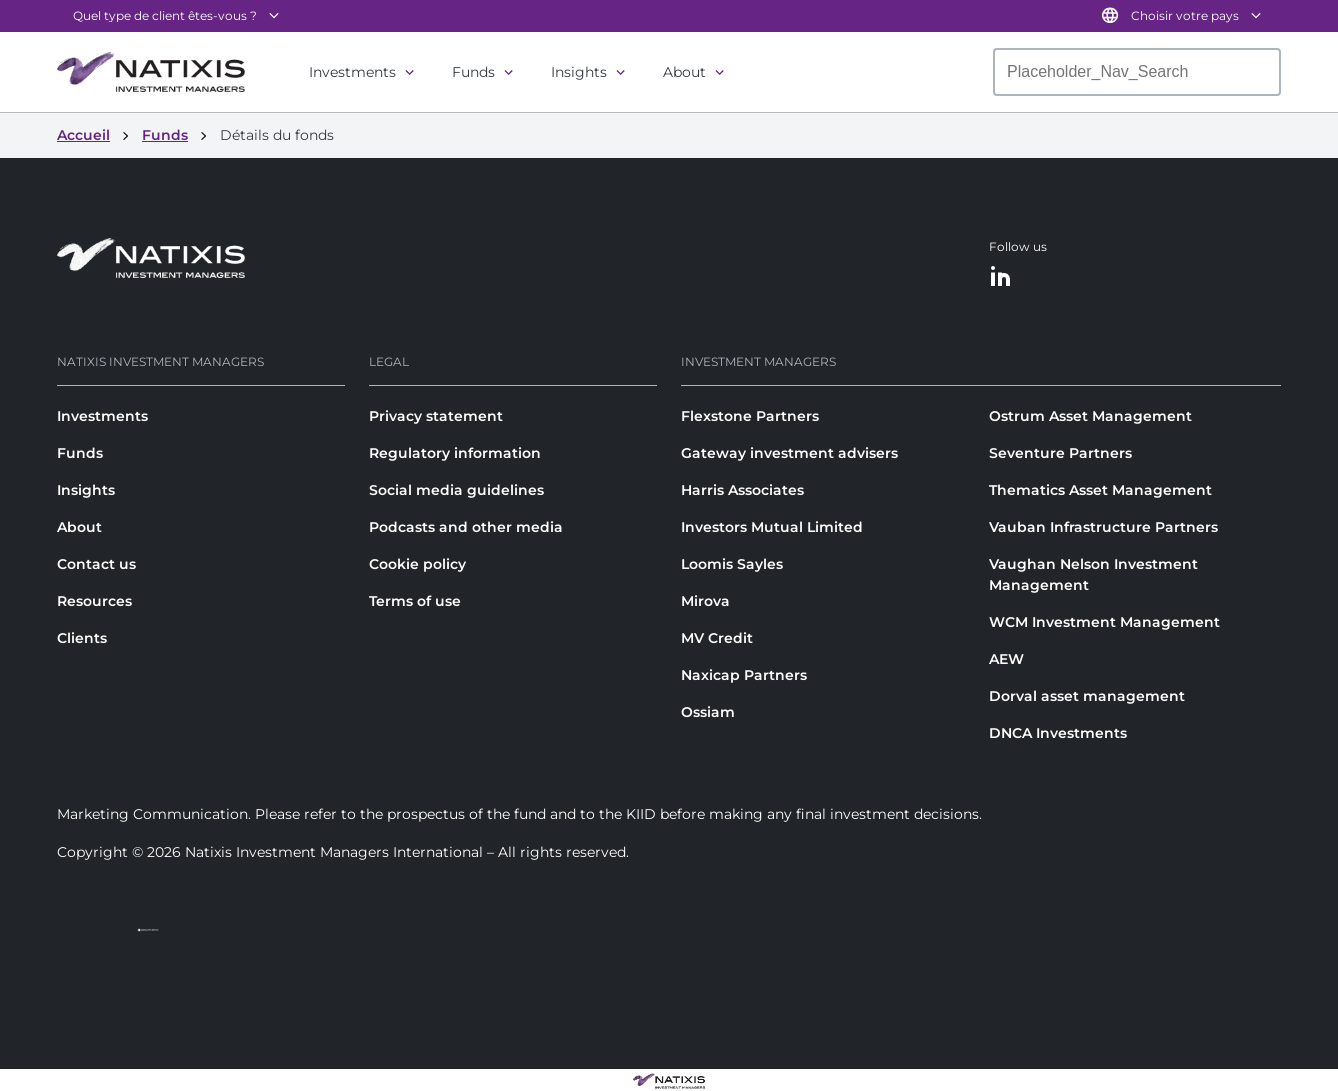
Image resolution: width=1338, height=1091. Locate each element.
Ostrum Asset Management (1090, 416)
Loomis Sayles (732, 564)
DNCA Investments (1058, 733)
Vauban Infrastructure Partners (1103, 527)
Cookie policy (417, 564)
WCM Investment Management (1104, 622)
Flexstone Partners (750, 416)
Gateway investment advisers (789, 453)
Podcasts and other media (466, 527)
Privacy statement (436, 416)
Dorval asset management (1087, 696)
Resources (94, 601)
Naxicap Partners (744, 675)
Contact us (96, 564)
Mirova (705, 601)
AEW (1006, 659)
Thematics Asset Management (1100, 490)
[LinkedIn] (1001, 277)
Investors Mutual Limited (772, 527)
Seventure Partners (1060, 453)
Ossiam (708, 712)
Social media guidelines (456, 490)
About (684, 72)
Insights (579, 72)
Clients (82, 638)
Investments (352, 72)
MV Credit (717, 638)
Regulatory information (455, 453)
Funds (473, 72)
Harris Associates (742, 490)
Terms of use (415, 601)
